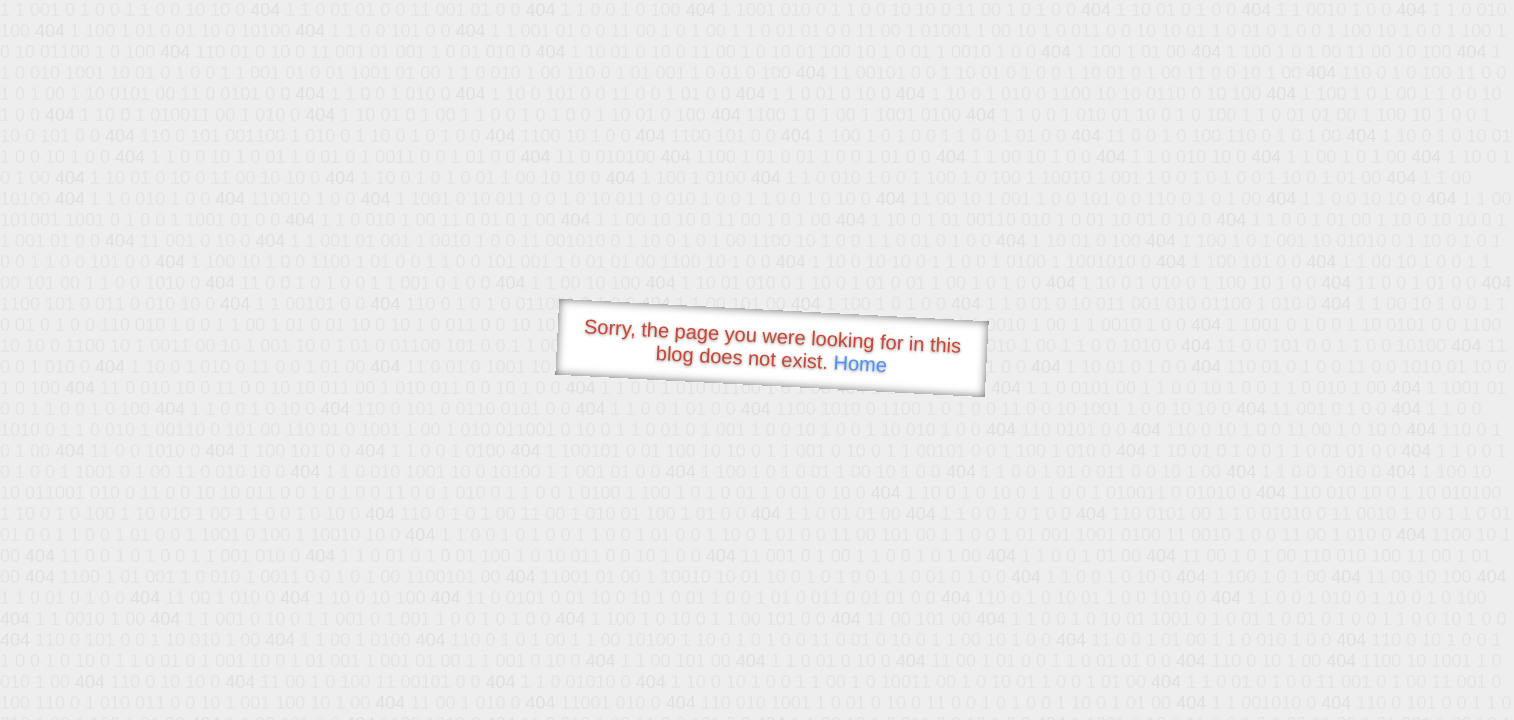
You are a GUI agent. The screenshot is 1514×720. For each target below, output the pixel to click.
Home (860, 363)
